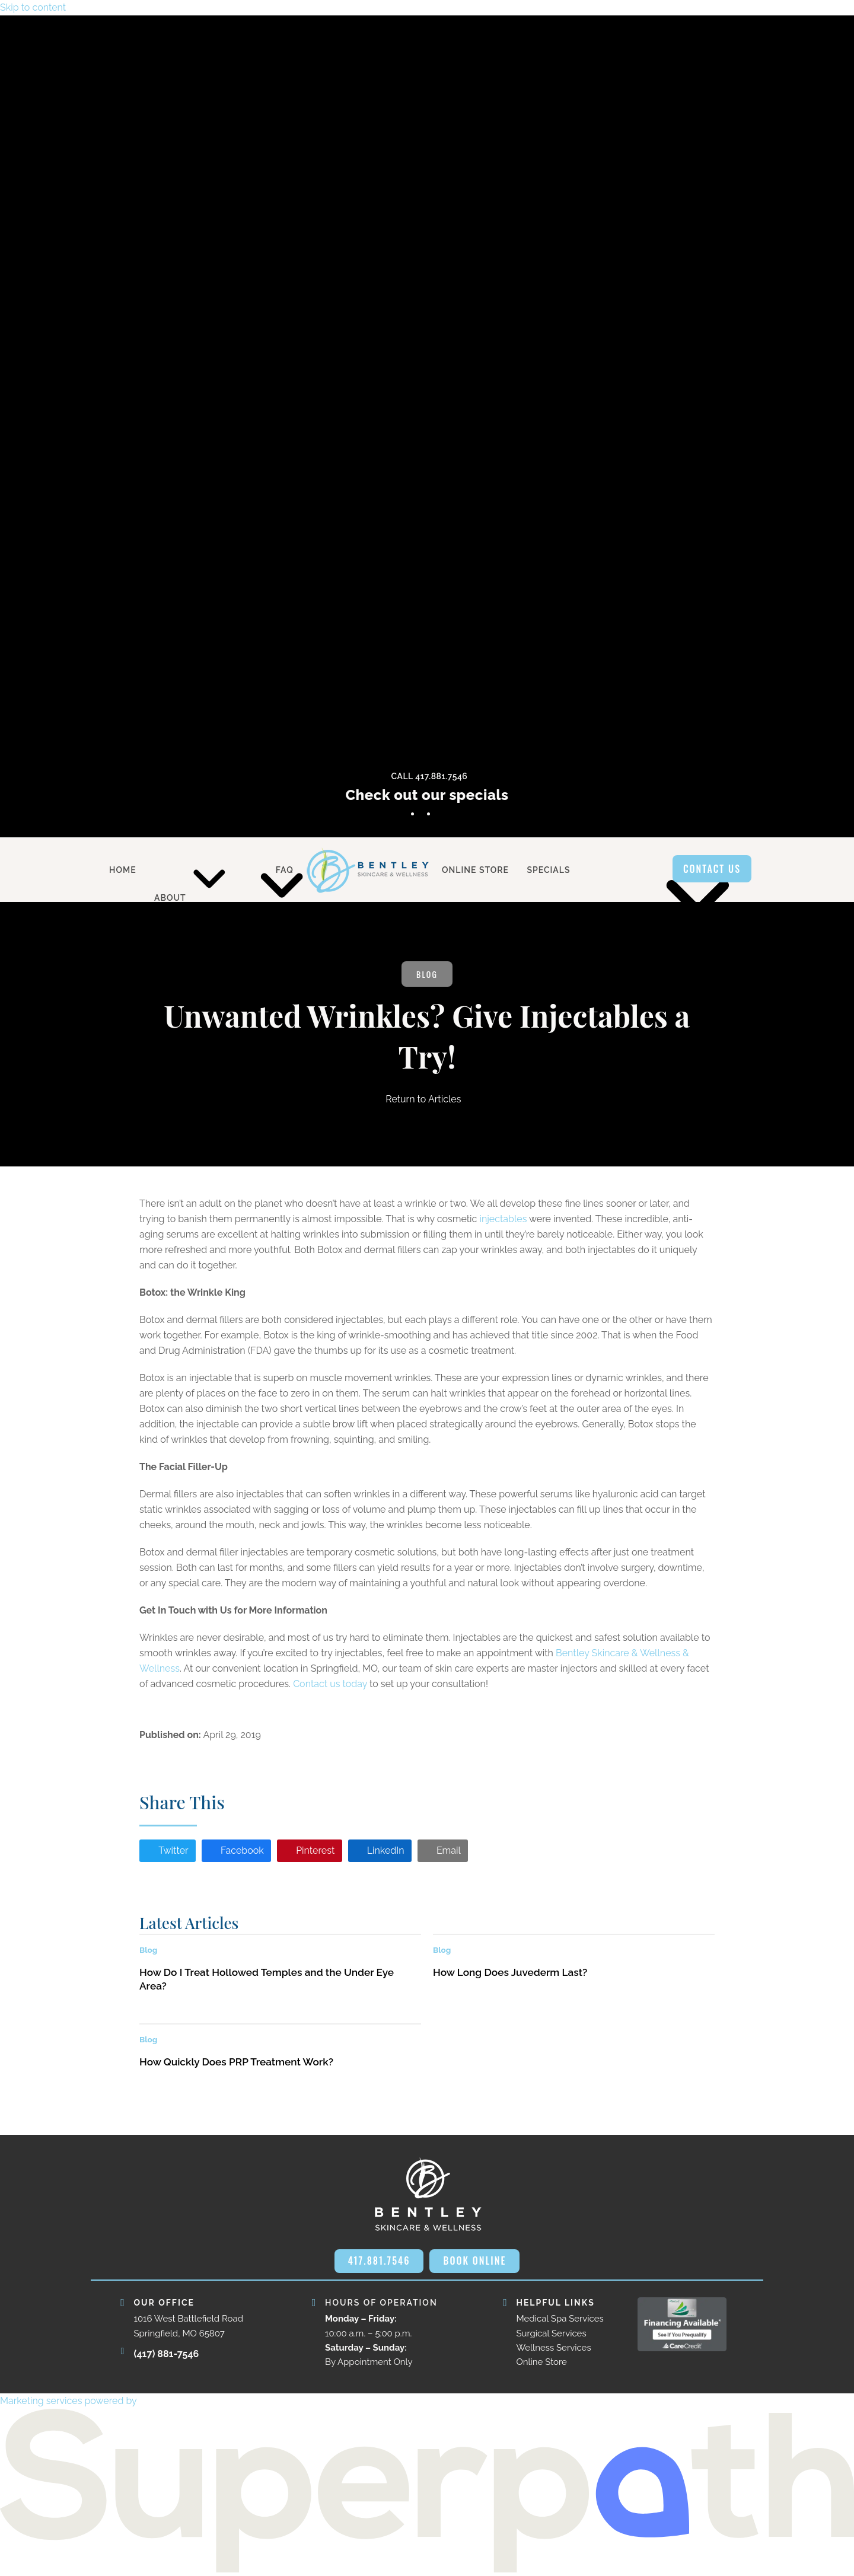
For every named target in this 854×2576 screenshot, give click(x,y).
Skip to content (33, 7)
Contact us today (330, 1683)
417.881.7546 (379, 2260)
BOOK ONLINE (474, 2260)
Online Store (542, 2362)
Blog (427, 974)
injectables (503, 1219)
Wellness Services (554, 2347)
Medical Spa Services (560, 2318)
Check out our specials (427, 795)
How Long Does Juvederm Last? (510, 1972)
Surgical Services (552, 2333)
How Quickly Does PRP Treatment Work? (236, 2062)
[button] (167, 1850)
